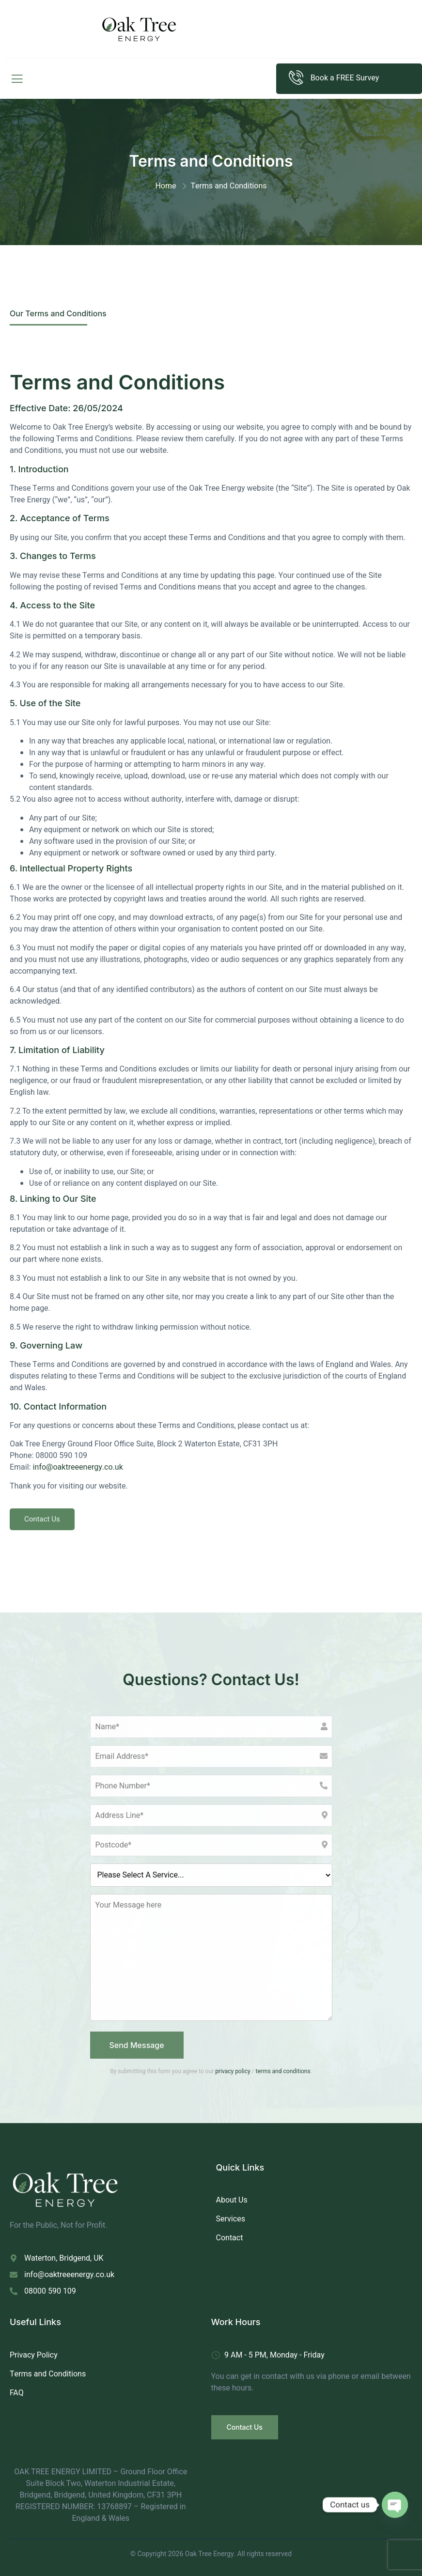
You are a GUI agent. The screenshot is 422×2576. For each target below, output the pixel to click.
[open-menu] (15, 79)
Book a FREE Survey (345, 78)
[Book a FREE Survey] (296, 77)
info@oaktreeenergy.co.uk (78, 1467)
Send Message (136, 2045)
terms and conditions (283, 2071)
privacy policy (232, 2071)
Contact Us (42, 1519)
